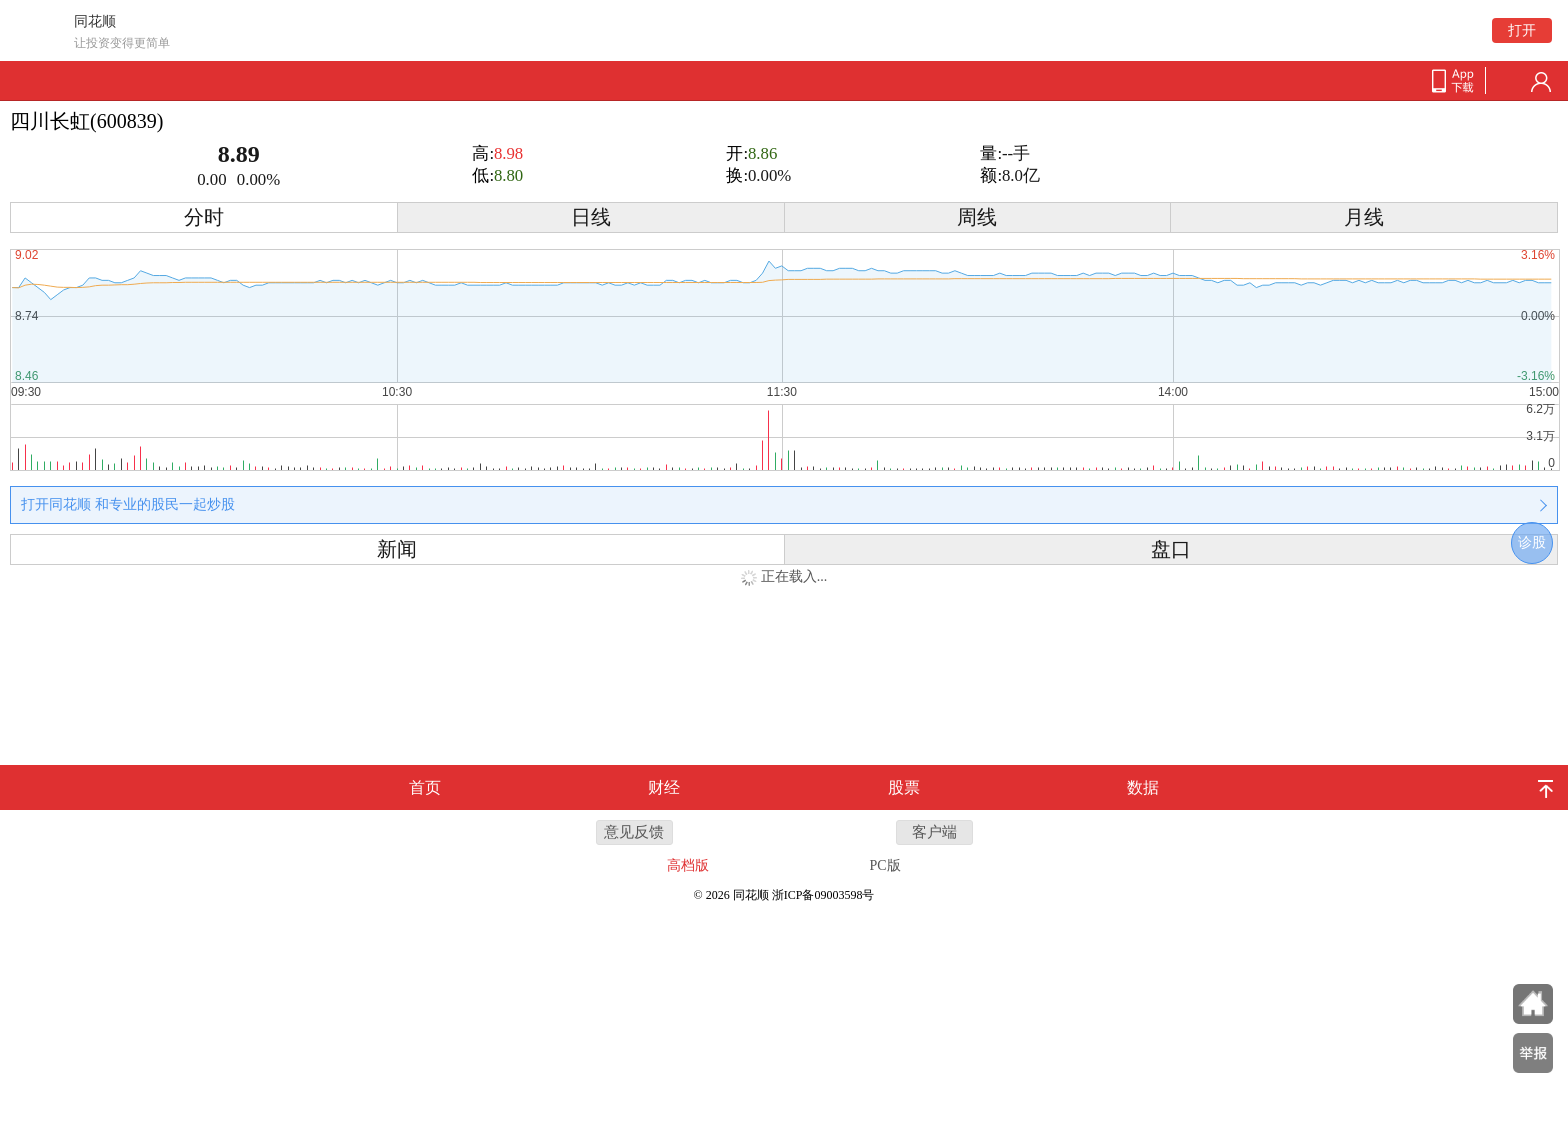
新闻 (397, 549)
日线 (591, 217)
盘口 (1171, 549)
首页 (425, 787)
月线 (1364, 217)
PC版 (885, 865)
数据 (1143, 787)
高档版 (688, 865)
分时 (204, 217)
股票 (904, 787)
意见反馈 (634, 832)
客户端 (934, 832)
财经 (664, 787)
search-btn (1509, 82)
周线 (977, 217)
